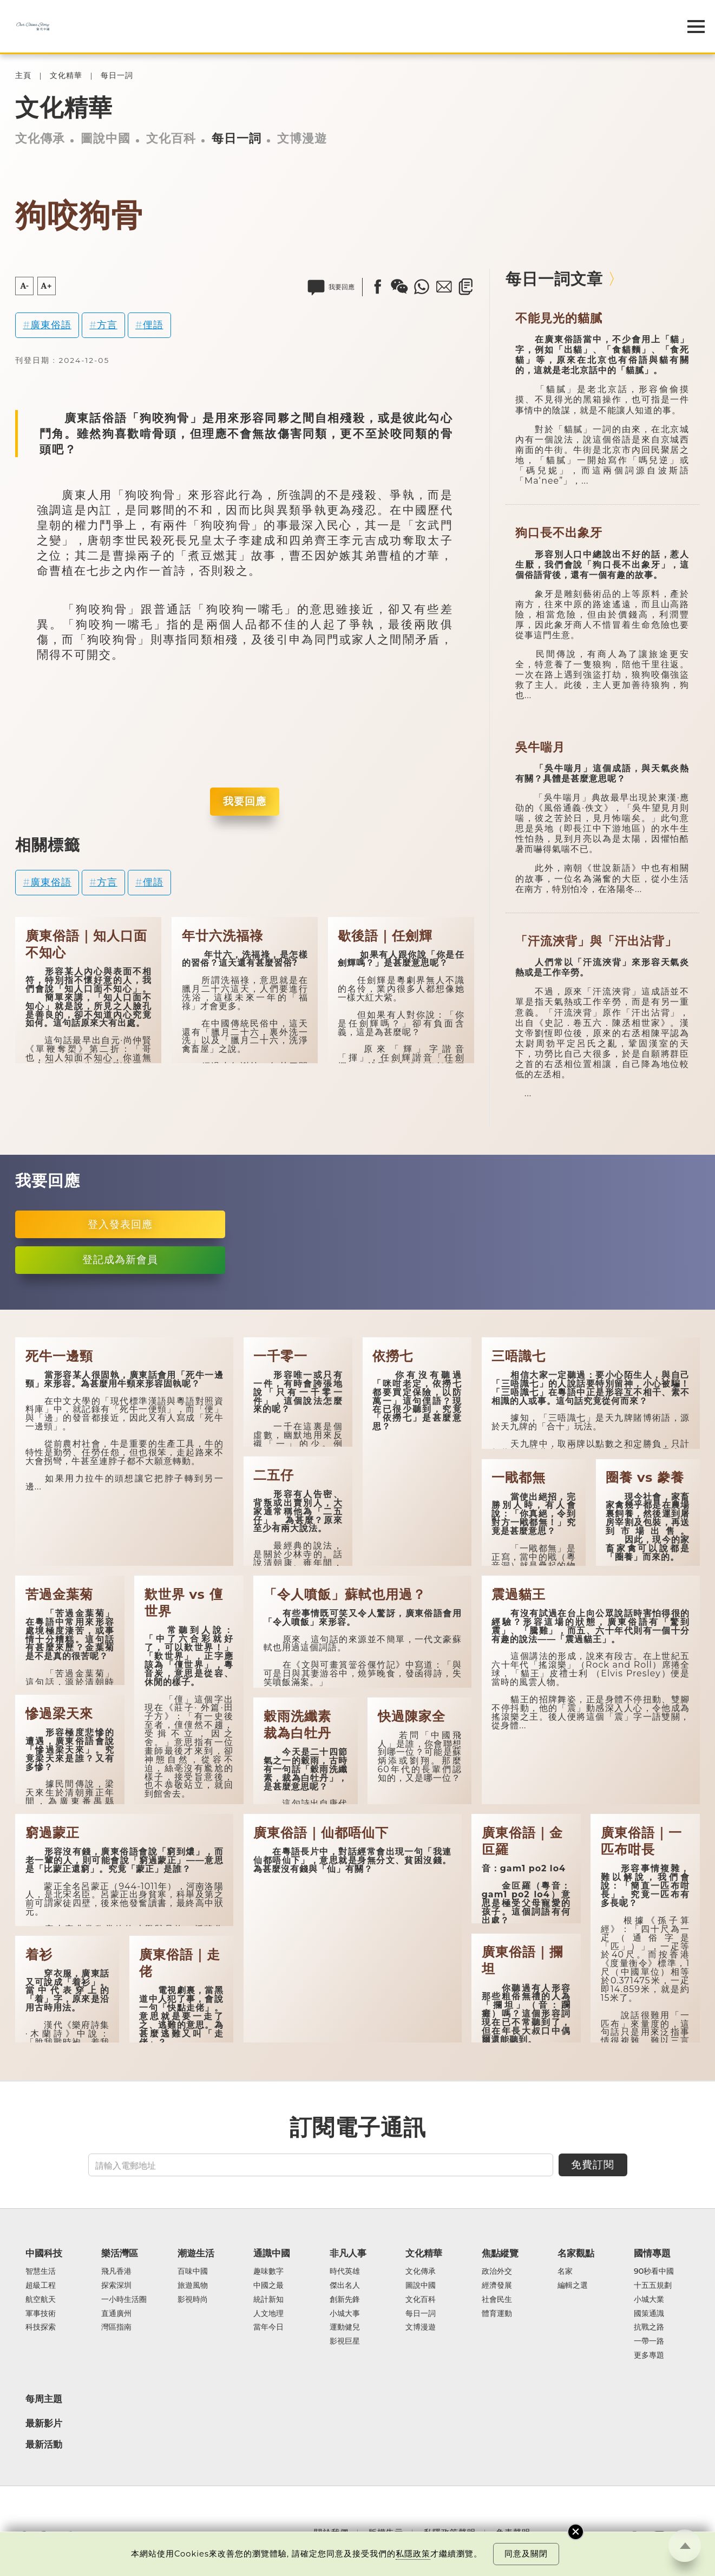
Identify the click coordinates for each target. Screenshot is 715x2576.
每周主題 (43, 2398)
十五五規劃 (653, 2285)
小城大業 (649, 2299)
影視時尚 (193, 2299)
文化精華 (66, 75)
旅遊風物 (193, 2285)
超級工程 (40, 2285)
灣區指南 (116, 2327)
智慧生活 (40, 2271)
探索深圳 (116, 2285)
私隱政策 (413, 2554)
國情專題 (652, 2253)
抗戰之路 (649, 2327)
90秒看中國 (654, 2271)
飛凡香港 (116, 2271)
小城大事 (345, 2314)
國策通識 (649, 2314)
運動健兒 (345, 2327)
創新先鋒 (345, 2299)
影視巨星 (345, 2341)
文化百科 (171, 138)
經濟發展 (497, 2285)
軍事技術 (40, 2314)
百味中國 (193, 2271)
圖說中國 (105, 138)
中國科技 (43, 2253)
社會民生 (497, 2299)
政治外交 (497, 2271)
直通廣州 (116, 2314)
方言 (107, 324)
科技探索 (40, 2327)
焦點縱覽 (500, 2253)
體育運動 (497, 2314)
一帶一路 (649, 2341)
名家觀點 (575, 2253)
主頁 (23, 75)
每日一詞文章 (554, 278)
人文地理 (268, 2314)
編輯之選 (572, 2285)
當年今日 (268, 2327)
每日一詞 (117, 75)
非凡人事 (348, 2253)
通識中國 (271, 2253)
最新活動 (43, 2444)
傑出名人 (345, 2285)
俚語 (153, 324)
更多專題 (649, 2355)
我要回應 (244, 801)
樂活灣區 (119, 2253)
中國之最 (268, 2285)
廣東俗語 (50, 324)
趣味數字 (268, 2271)
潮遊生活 (196, 2253)
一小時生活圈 (124, 2299)
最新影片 (43, 2423)
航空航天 (40, 2299)
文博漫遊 (302, 138)
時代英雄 (345, 2271)
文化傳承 (40, 138)
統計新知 (268, 2299)
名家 (565, 2271)
